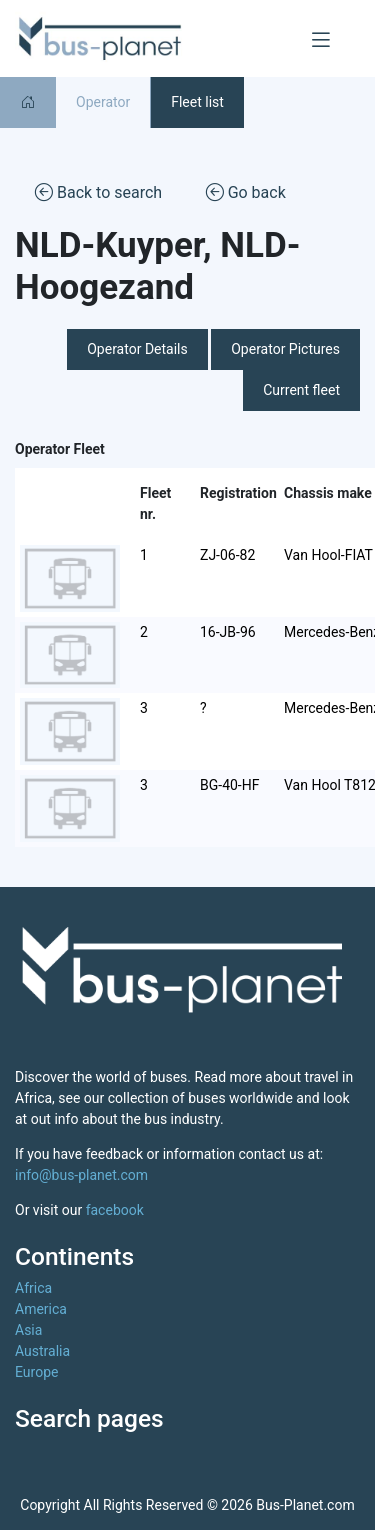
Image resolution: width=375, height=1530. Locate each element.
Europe (36, 1372)
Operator (103, 102)
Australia (42, 1351)
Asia (28, 1330)
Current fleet (301, 390)
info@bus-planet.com (81, 1175)
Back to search (98, 191)
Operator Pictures (285, 349)
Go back (246, 191)
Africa (33, 1288)
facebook (115, 1210)
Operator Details (137, 349)
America (41, 1309)
